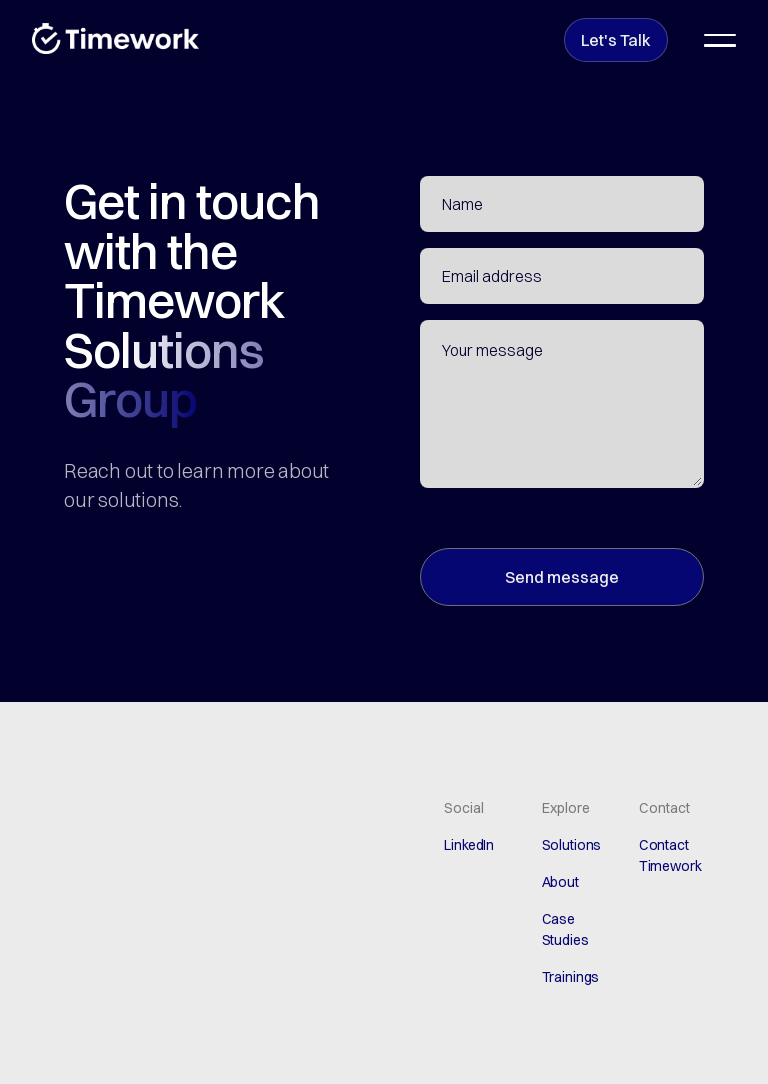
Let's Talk (616, 40)
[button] (720, 40)
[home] (115, 38)
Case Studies (565, 929)
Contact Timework (670, 855)
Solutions (572, 845)
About (560, 882)
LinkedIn (469, 845)
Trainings (571, 977)
